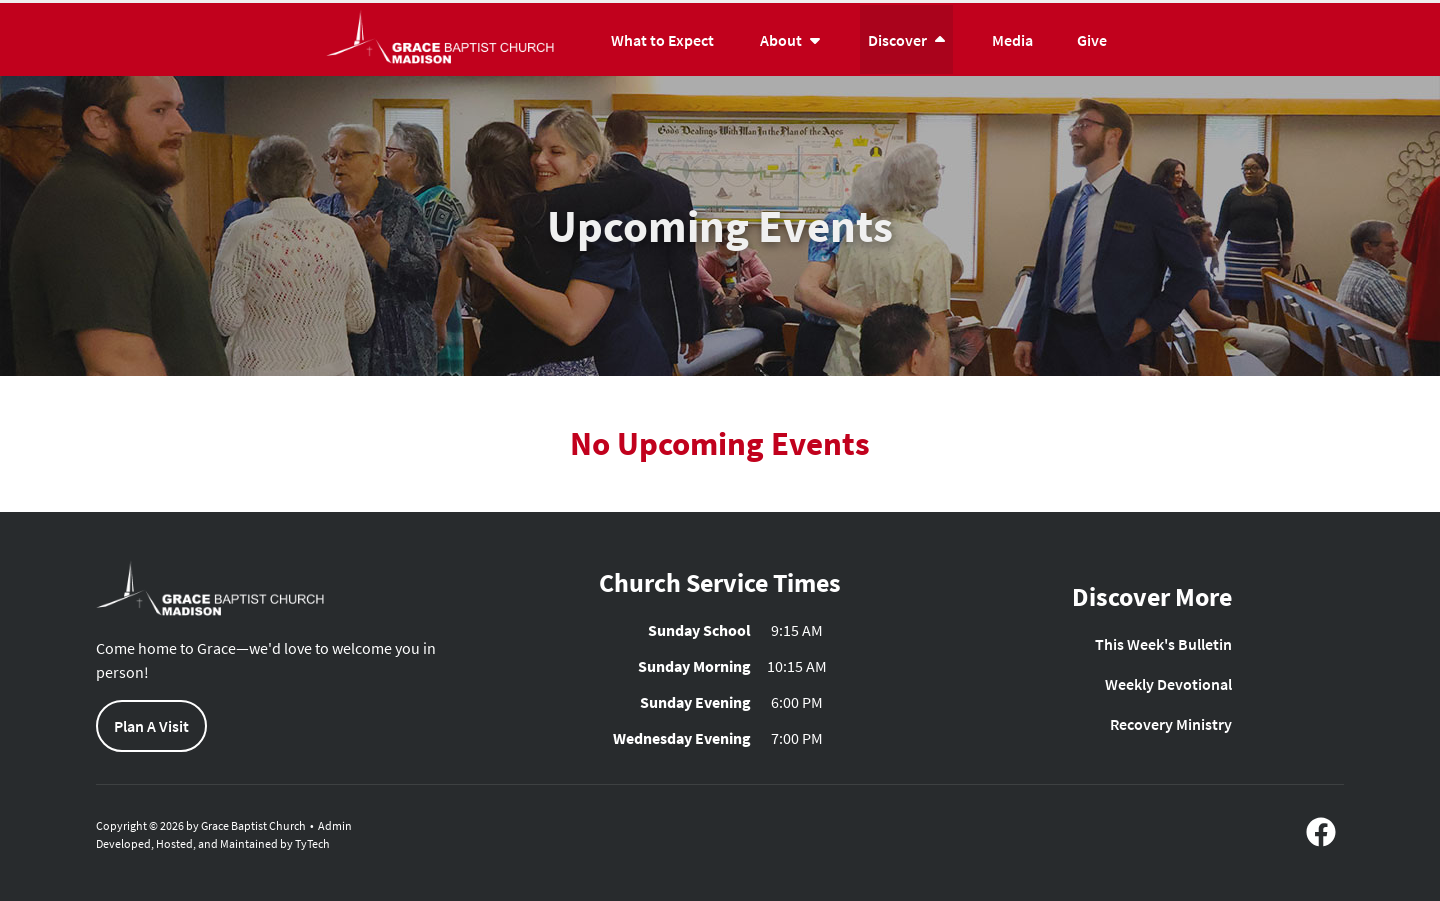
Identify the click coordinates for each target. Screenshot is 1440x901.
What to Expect (662, 40)
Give (1092, 40)
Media (1012, 40)
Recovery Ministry (1171, 724)
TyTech (312, 843)
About (790, 40)
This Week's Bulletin (1163, 644)
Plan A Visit (151, 726)
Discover (906, 40)
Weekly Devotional (1168, 684)
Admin (335, 825)
